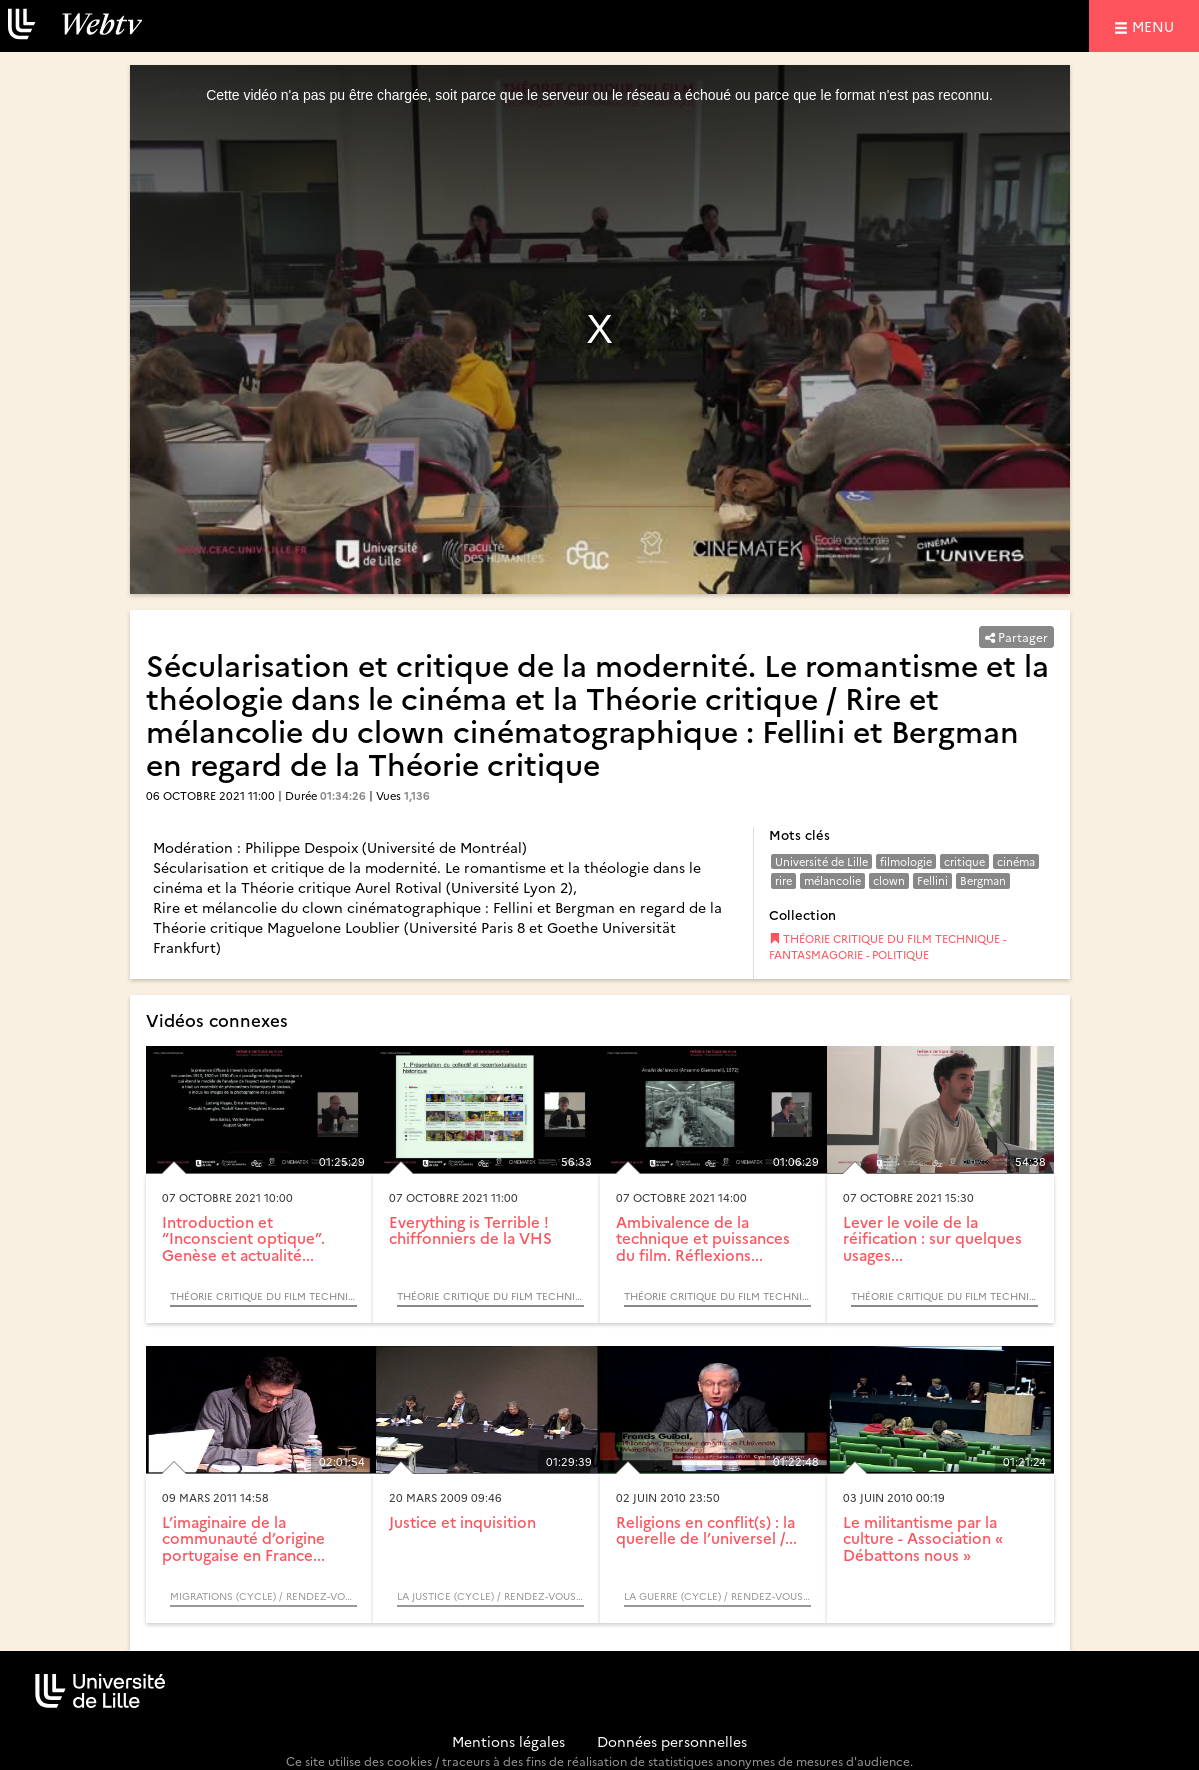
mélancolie (832, 880)
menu (1156, 25)
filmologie (906, 861)
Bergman (983, 880)
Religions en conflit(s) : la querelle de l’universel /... (706, 1530)
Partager (1016, 636)
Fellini (932, 880)
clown (889, 880)
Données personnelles (672, 1741)
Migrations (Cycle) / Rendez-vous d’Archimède (263, 1596)
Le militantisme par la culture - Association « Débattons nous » (923, 1538)
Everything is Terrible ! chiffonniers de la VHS (470, 1230)
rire (783, 880)
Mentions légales (508, 1741)
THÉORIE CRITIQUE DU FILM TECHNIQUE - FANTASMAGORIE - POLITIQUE (887, 946)
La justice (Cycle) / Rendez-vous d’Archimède (490, 1596)
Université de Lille (821, 861)
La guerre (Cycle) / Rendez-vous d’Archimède (717, 1596)
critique (964, 861)
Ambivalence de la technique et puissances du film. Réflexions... (703, 1238)
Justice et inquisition (462, 1521)
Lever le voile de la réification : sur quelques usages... (932, 1238)
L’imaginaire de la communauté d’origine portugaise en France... (243, 1538)
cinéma (1016, 861)
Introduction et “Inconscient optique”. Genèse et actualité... (243, 1238)
